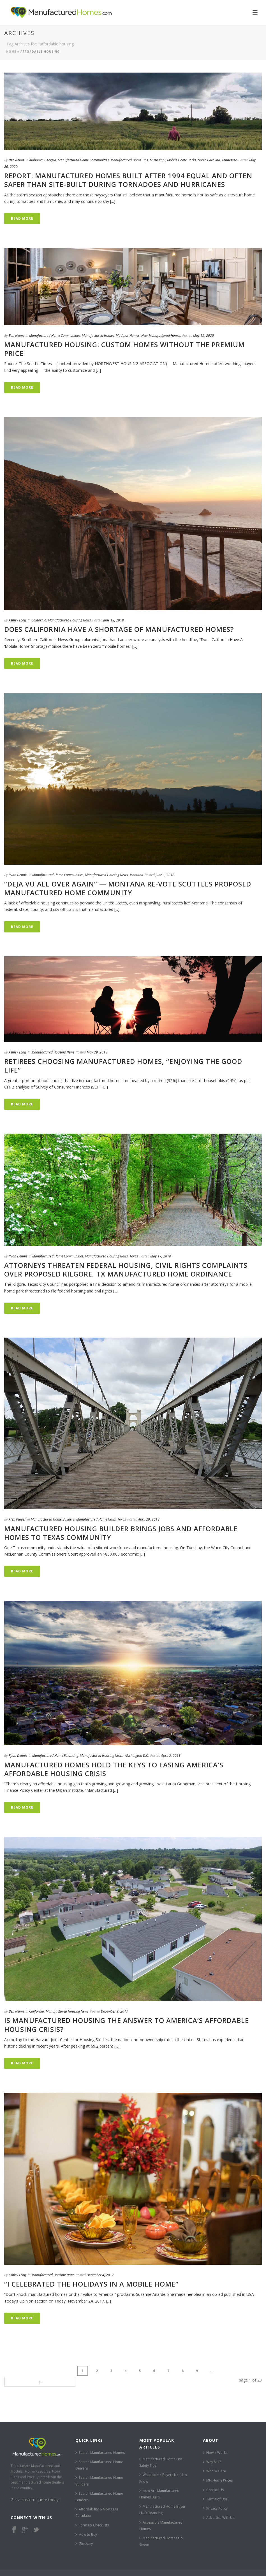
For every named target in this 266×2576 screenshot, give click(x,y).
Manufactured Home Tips (129, 160)
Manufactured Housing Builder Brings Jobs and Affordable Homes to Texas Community (121, 1533)
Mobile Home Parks (181, 160)
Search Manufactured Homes (100, 2441)
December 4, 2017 (100, 2275)
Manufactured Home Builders (53, 1519)
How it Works (215, 2441)
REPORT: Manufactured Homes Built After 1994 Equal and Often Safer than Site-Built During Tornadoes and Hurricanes (128, 180)
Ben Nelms (16, 160)
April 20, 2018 (148, 1519)
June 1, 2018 (165, 874)
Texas (133, 1256)
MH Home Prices (218, 2469)
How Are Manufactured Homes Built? (159, 2482)
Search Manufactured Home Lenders (99, 2485)
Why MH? (212, 2450)
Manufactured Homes (98, 335)
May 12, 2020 (203, 335)
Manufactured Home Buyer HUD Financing (162, 2498)
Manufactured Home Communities (83, 160)
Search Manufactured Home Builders (99, 2469)
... (151, 2370)
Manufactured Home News (96, 1519)
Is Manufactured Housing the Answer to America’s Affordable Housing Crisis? (126, 2025)
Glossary (84, 2532)
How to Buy (86, 2523)
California (38, 620)
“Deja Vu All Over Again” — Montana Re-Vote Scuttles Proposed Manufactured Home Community (127, 888)
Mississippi (157, 160)
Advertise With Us (218, 2506)
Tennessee (229, 160)
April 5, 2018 (171, 1755)
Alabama (36, 160)
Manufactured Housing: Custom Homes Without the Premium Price (124, 349)
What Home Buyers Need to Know (163, 2467)
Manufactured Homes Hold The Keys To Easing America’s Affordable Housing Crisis (113, 1769)
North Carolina (209, 160)
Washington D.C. (136, 1755)
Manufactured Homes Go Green (161, 2530)
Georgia (50, 160)
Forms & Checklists (92, 2514)
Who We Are (214, 2460)
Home (11, 52)
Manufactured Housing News (69, 620)
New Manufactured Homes (161, 335)
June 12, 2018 (113, 620)
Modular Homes (128, 335)
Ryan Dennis (18, 874)
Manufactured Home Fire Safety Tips (160, 2451)
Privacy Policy (215, 2497)
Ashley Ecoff (17, 620)
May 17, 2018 (160, 1256)
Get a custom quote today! (35, 2488)
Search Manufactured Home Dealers (99, 2453)
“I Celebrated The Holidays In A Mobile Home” (91, 2284)
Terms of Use (215, 2488)
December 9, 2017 (114, 2011)
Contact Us (213, 2478)
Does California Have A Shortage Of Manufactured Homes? (119, 629)
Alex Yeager (17, 1519)
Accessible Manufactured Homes (160, 2514)
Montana (136, 874)
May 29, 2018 (97, 1052)
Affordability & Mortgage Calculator (96, 2501)
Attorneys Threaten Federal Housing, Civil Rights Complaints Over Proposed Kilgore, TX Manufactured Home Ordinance (126, 1269)
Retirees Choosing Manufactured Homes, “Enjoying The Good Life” (123, 1066)
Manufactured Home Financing (55, 1755)
